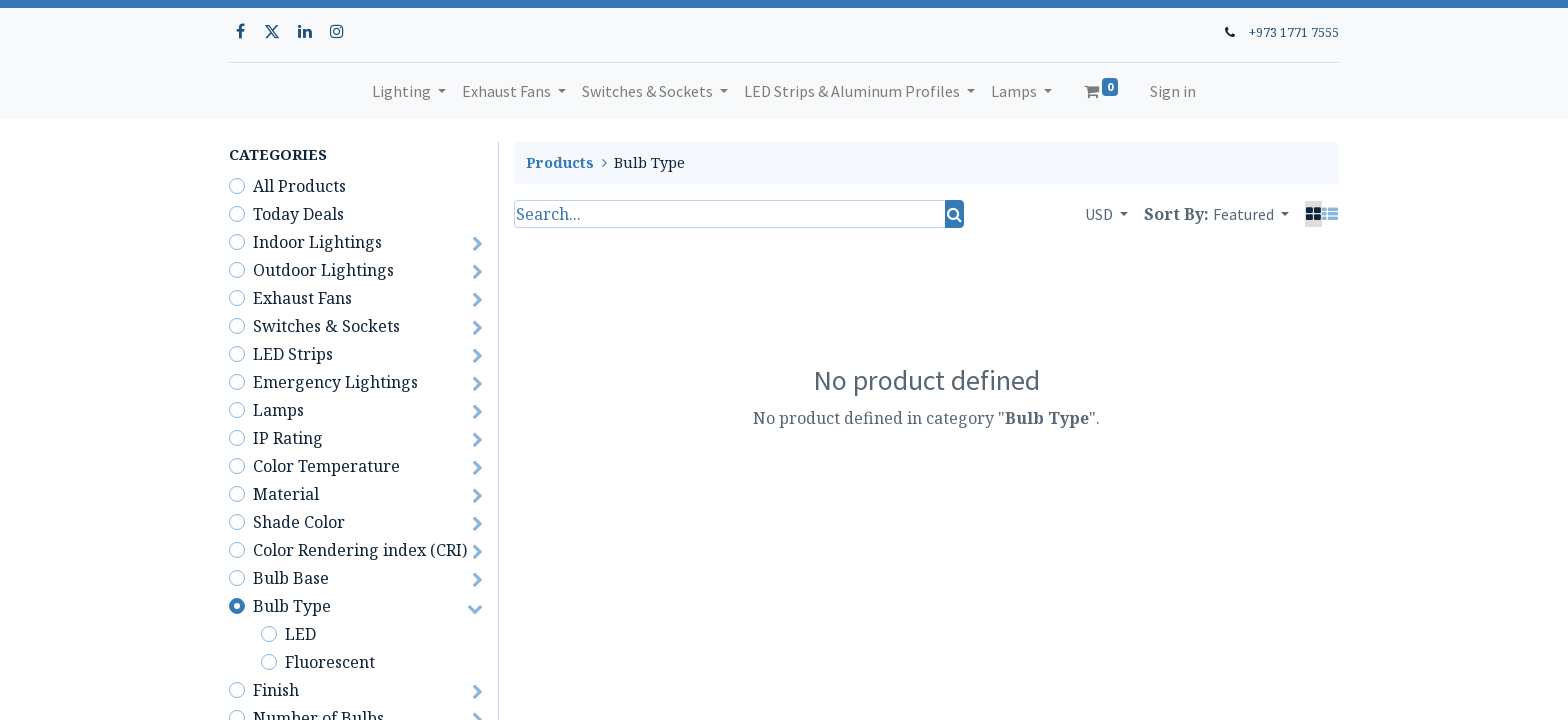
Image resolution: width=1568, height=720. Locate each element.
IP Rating (288, 438)
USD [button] (1100, 214)
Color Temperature (326, 466)
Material (286, 494)
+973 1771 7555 (1294, 32)
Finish (276, 690)
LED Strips (293, 354)
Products (560, 162)
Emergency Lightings (335, 382)
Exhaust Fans (302, 298)
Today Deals (298, 214)
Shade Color (299, 522)
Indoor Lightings (317, 242)
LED (300, 634)
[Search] (954, 214)
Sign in (1173, 91)
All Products (299, 186)
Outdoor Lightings (323, 270)
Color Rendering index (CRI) (360, 550)
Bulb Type (292, 606)
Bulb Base (291, 578)
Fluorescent (330, 662)
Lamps (278, 410)
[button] (1251, 214)
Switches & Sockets (326, 326)
